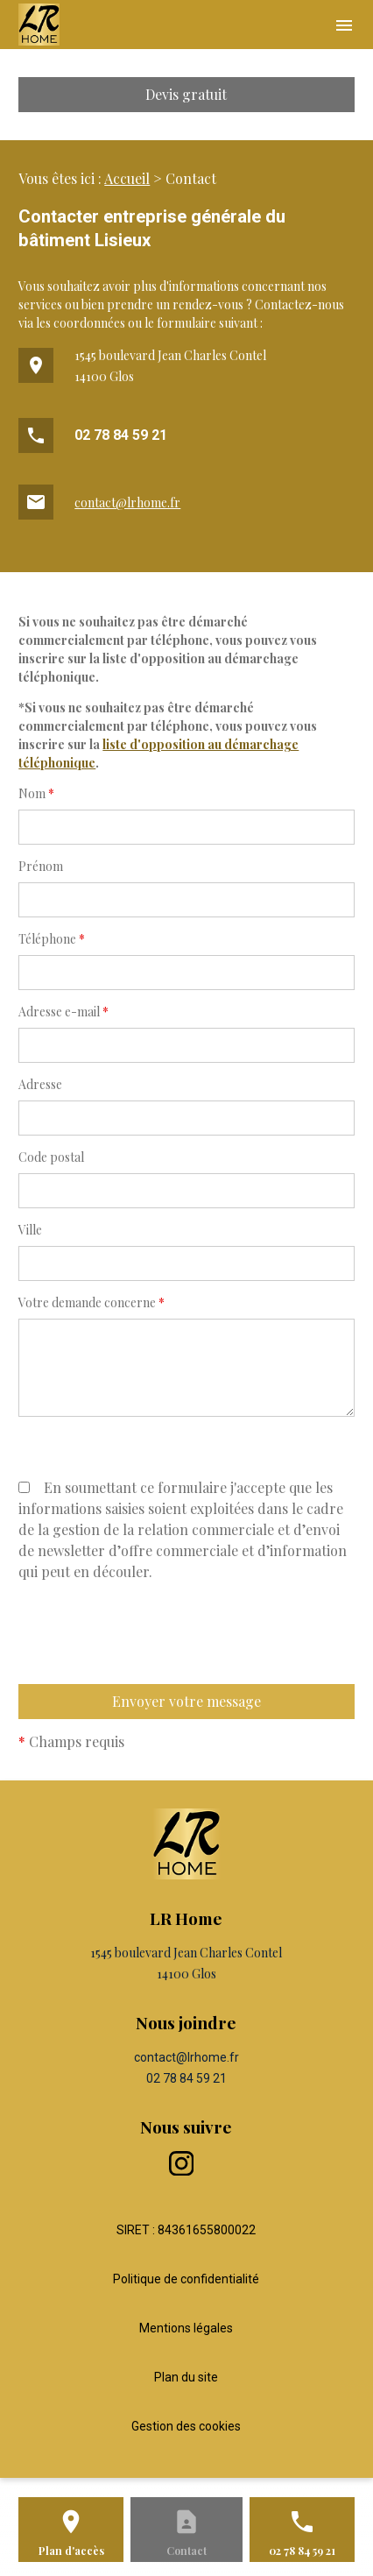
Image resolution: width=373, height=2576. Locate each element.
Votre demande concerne (91, 1302)
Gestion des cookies (186, 2426)
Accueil (127, 178)
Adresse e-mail (63, 1011)
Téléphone (51, 939)
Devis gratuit (186, 94)
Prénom (40, 866)
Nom (36, 793)
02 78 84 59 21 (120, 435)
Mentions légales (186, 2328)
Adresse (40, 1084)
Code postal (51, 1157)
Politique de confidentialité (186, 2279)
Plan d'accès (71, 2551)
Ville (30, 1229)
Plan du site (186, 2377)
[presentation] (151, 1669)
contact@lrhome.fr (127, 502)
